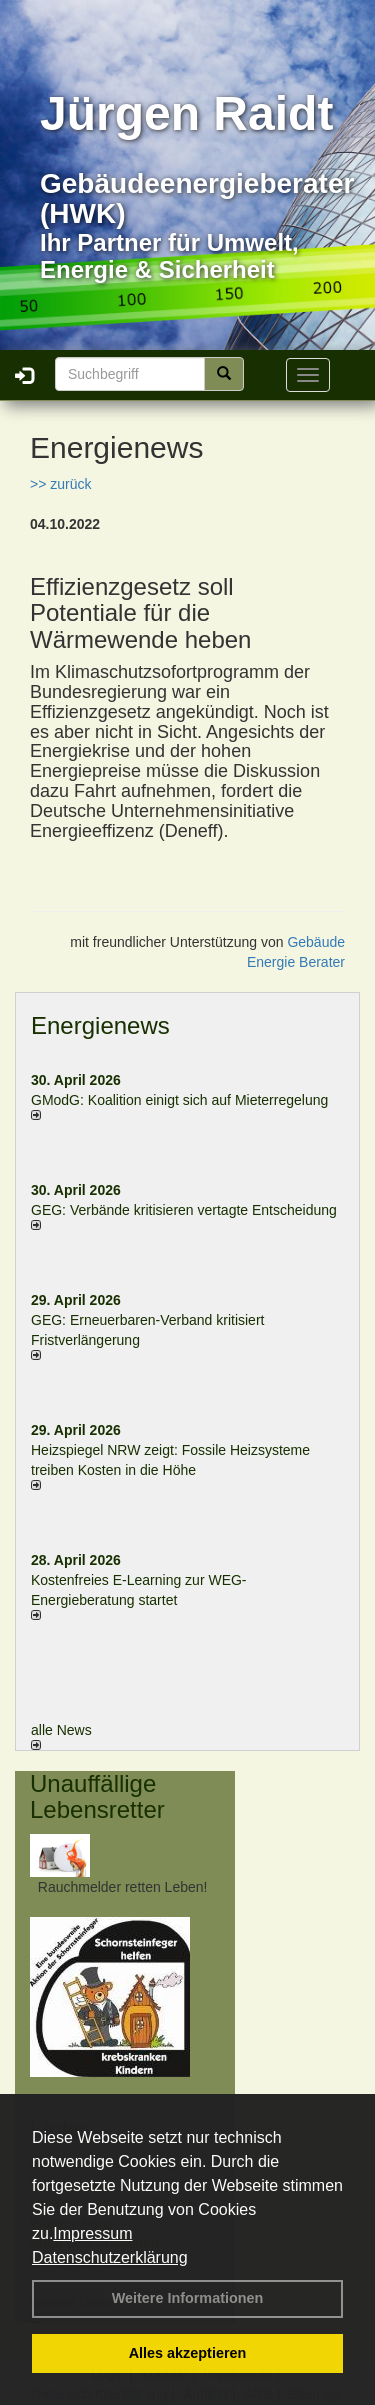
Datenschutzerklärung (110, 2257)
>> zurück (60, 484)
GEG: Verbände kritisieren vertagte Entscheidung (184, 1210)
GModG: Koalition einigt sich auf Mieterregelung (179, 1100)
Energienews (100, 1025)
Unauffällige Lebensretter (97, 1796)
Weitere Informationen (188, 2298)
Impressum (92, 2233)
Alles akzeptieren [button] (188, 2353)
